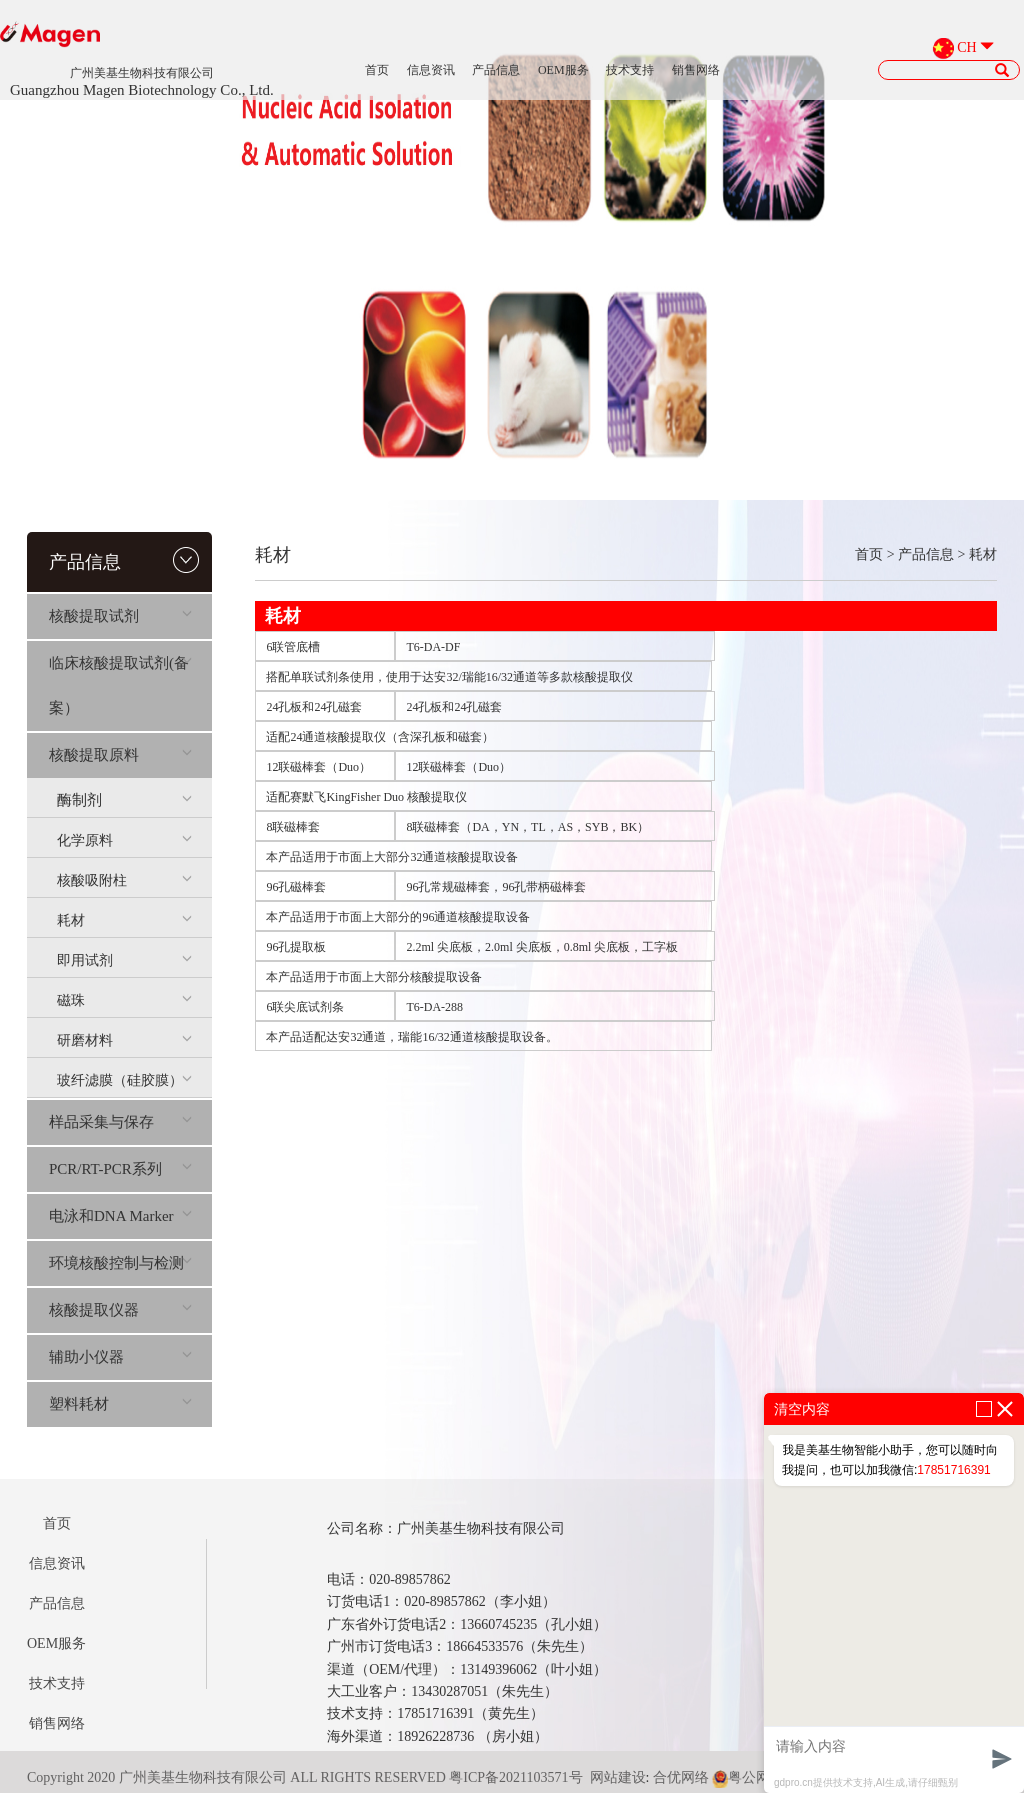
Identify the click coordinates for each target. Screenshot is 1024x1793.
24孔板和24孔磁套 (314, 707)
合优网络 (681, 1777)
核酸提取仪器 (120, 1310)
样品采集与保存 (120, 1122)
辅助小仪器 (120, 1357)
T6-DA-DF (433, 647)
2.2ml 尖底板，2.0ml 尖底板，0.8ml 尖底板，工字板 (542, 947)
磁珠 (124, 1000)
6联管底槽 (293, 647)
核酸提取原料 (120, 755)
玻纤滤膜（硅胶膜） (124, 1080)
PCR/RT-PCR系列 (120, 1169)
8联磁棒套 (293, 827)
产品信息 (496, 70)
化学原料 (124, 840)
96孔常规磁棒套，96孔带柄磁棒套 (496, 887)
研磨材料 (124, 1040)
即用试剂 (124, 960)
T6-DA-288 (434, 1007)
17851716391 (953, 1470)
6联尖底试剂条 (305, 1007)
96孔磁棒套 (296, 887)
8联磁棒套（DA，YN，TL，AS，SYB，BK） (527, 827)
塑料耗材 (120, 1404)
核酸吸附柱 (124, 880)
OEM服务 (563, 70)
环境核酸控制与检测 (120, 1263)
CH (966, 47)
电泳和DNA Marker (120, 1216)
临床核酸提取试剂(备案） (120, 685)
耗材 (124, 920)
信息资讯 (431, 70)
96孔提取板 (296, 947)
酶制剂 (124, 800)
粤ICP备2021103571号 (515, 1777)
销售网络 (696, 70)
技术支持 (630, 70)
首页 (377, 70)
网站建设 (618, 1777)
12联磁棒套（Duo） (318, 767)
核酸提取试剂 (120, 616)
